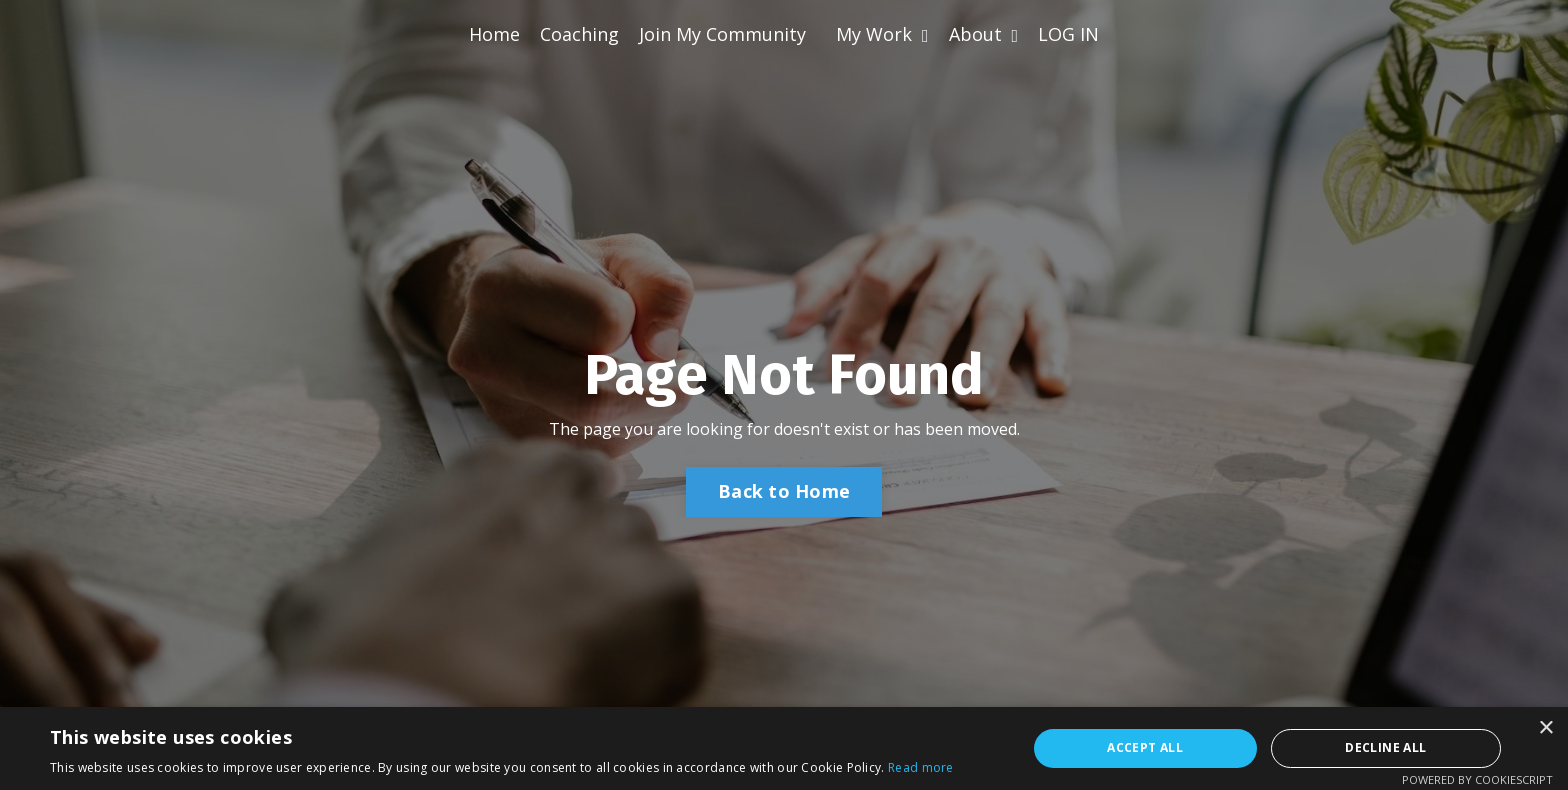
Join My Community (722, 34)
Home (494, 34)
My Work (882, 34)
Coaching (579, 34)
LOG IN (1068, 34)
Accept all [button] (1145, 747)
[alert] (784, 748)
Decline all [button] (1385, 747)
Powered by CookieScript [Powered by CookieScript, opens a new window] (1477, 779)
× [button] (1545, 728)
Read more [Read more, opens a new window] (921, 767)
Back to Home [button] (784, 491)
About (984, 34)
